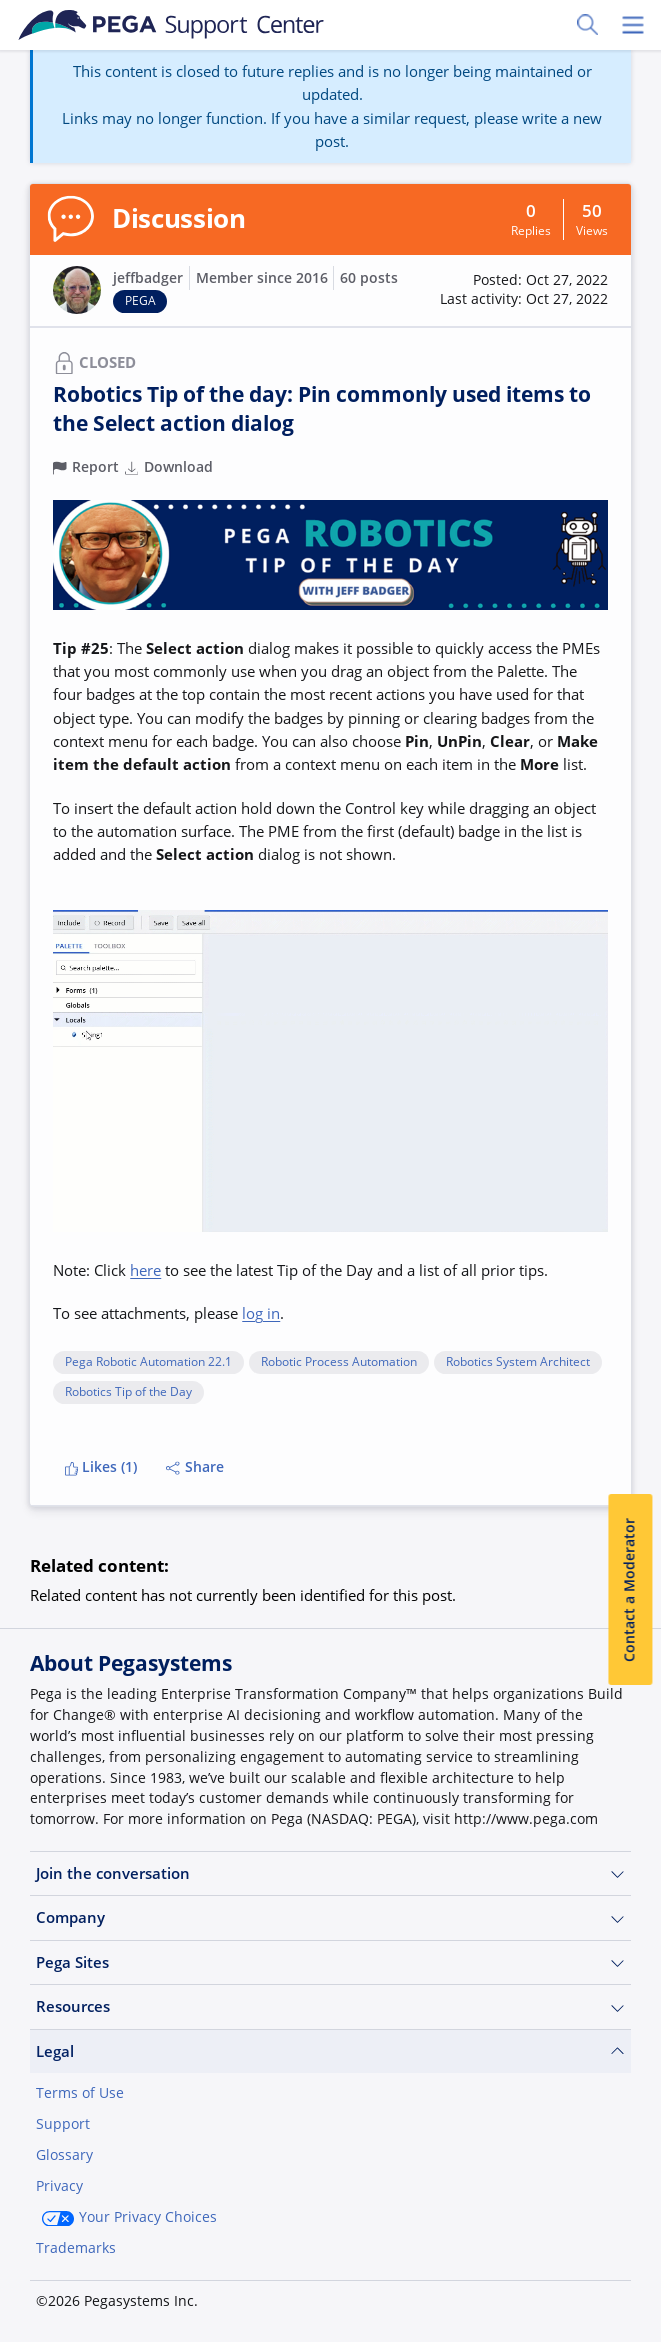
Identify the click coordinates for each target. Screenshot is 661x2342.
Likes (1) (101, 1467)
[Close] (633, 2205)
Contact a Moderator (630, 1590)
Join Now (83, 2299)
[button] (524, 290)
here (145, 1270)
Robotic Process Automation (339, 1362)
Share (195, 1467)
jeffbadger (148, 278)
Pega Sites (330, 1962)
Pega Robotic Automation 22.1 (148, 1362)
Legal (330, 2051)
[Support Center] (171, 25)
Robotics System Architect (518, 1362)
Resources (330, 2006)
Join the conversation (330, 1873)
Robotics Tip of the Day (128, 1392)
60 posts (369, 278)
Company (330, 1917)
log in (261, 1313)
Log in (189, 2299)
